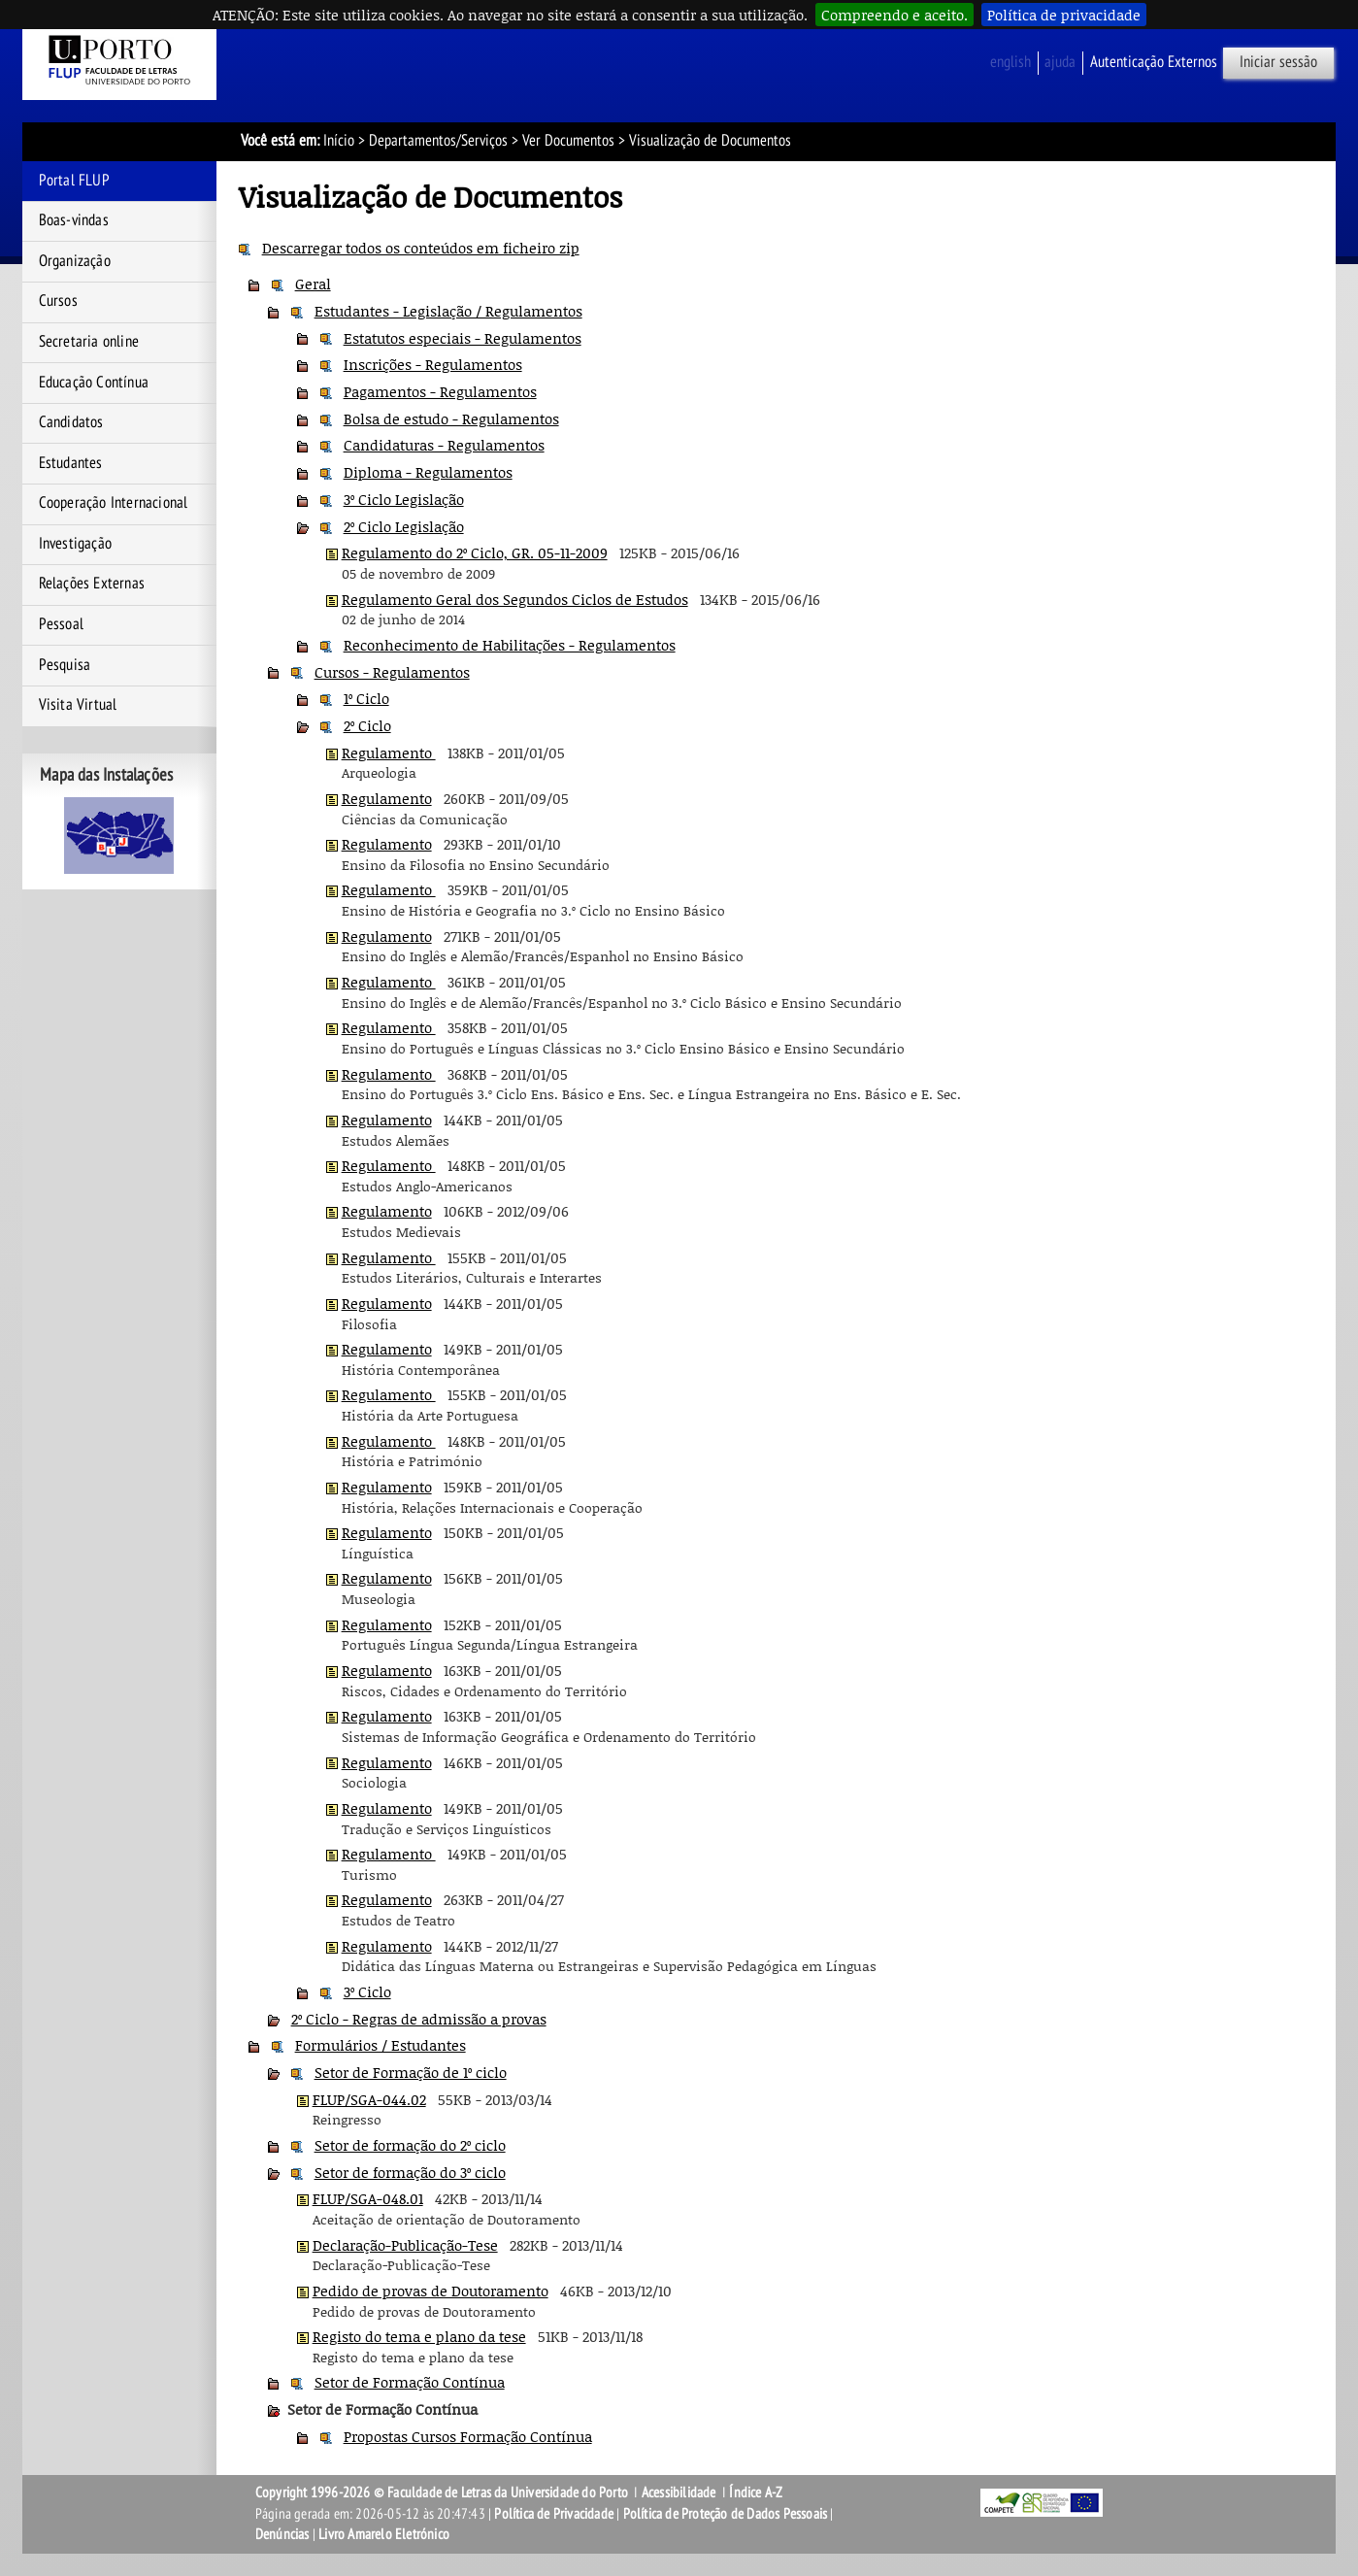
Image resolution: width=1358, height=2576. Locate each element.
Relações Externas (92, 583)
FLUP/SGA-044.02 (369, 2099)
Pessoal (61, 624)
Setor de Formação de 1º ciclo (411, 2072)
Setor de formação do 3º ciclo (410, 2172)
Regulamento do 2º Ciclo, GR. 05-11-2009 (475, 552)
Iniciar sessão (1278, 62)
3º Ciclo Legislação (404, 499)
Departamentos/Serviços (438, 141)
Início (338, 141)
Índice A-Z (755, 2492)
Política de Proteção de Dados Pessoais (725, 2514)
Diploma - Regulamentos (428, 472)
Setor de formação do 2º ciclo (410, 2145)
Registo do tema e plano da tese (419, 2336)
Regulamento (389, 752)
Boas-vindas (74, 220)
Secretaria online (89, 341)
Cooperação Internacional (113, 503)
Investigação (75, 543)
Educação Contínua (94, 382)
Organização (75, 261)
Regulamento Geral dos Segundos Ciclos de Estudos (515, 599)
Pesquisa (65, 665)
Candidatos (71, 422)
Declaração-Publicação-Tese (405, 2245)
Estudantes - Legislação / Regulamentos (448, 310)
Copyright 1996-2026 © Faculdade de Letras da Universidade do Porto (443, 2492)
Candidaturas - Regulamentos (444, 444)
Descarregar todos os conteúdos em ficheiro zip (421, 247)
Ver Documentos (568, 141)
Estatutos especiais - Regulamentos (462, 338)
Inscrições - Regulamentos (433, 364)
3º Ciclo (367, 1991)
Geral (313, 283)
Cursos (58, 301)
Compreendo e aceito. (894, 14)
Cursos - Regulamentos (392, 672)
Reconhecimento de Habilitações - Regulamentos (510, 644)
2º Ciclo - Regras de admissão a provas (419, 2018)
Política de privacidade (1064, 14)
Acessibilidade (679, 2492)
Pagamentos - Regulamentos (440, 391)
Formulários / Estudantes (380, 2045)
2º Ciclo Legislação (404, 526)
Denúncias (282, 2534)
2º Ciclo (367, 725)
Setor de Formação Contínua (410, 2382)
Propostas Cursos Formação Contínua (468, 2436)
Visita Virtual (78, 705)
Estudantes (71, 463)
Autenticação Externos (1153, 62)
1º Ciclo (366, 698)
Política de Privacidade (553, 2514)
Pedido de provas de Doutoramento (430, 2290)
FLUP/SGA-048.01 (368, 2198)
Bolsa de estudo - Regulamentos (451, 418)
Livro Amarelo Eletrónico (383, 2534)
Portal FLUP (74, 180)
